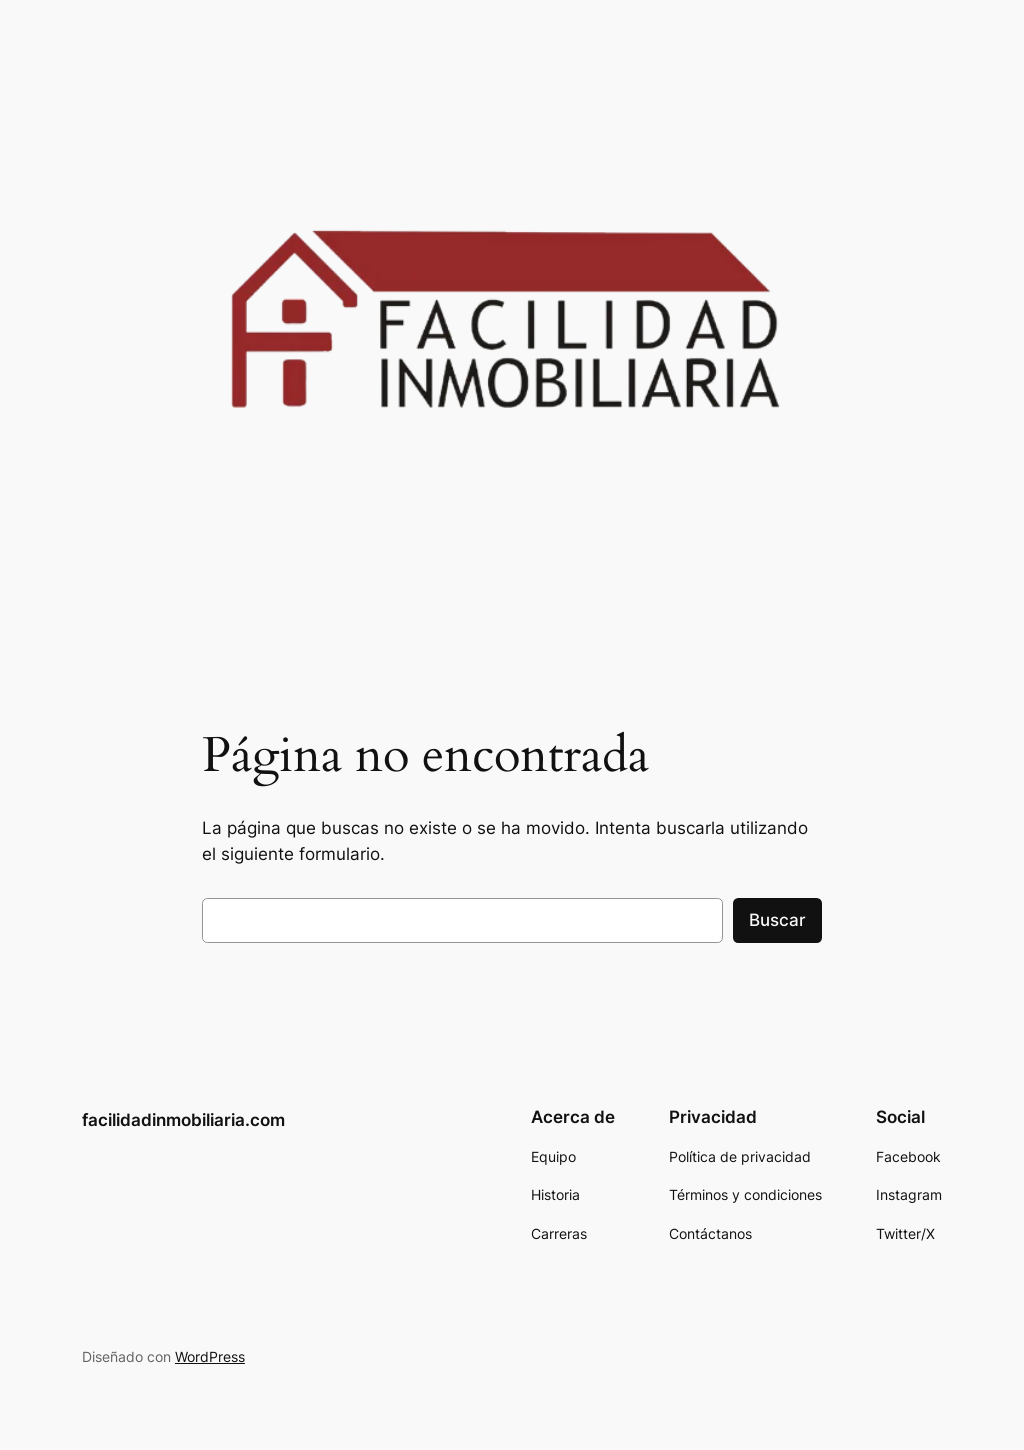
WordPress (210, 1356)
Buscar (777, 920)
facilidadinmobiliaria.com (183, 1120)
